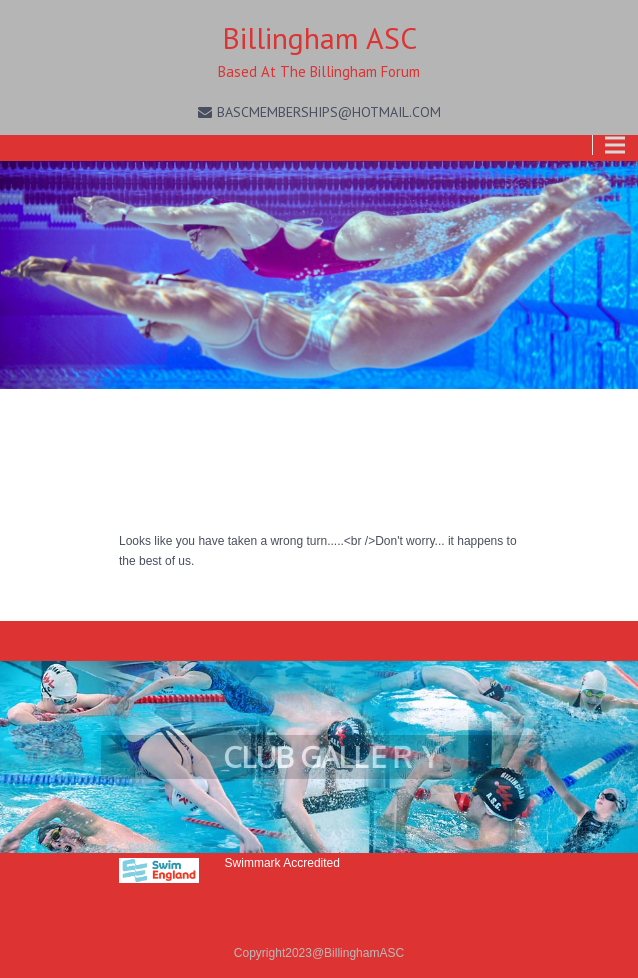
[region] (319, 757)
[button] (319, 757)
